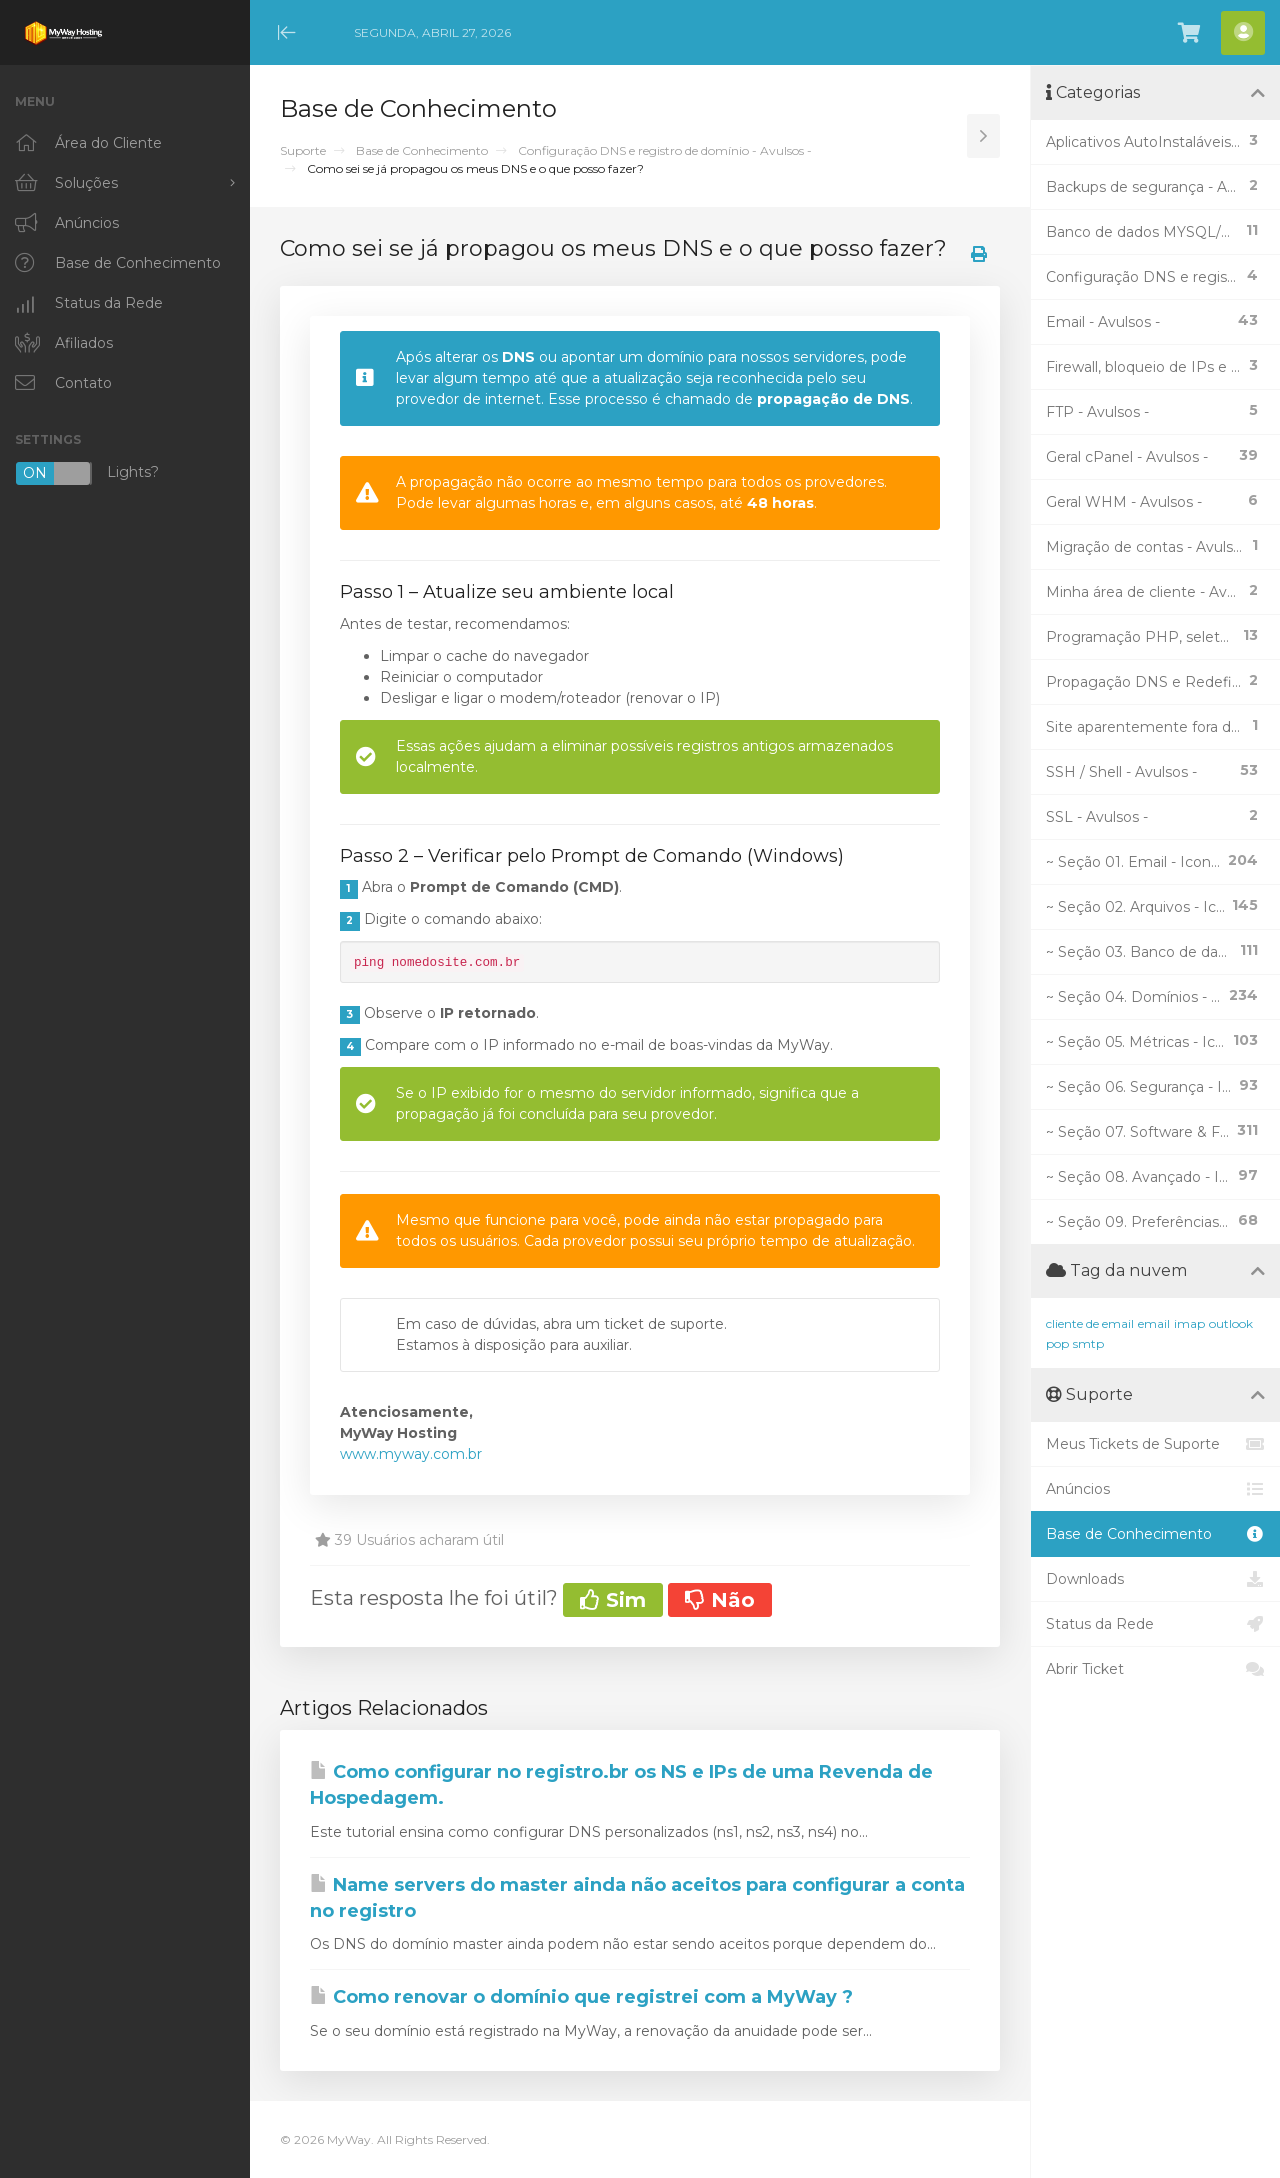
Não (720, 1600)
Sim (613, 1600)
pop (1057, 1343)
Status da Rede (1155, 1624)
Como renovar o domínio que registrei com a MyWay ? (581, 1997)
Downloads (1155, 1579)
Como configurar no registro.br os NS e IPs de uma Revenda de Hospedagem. (621, 1785)
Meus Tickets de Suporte (1155, 1444)
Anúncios (1155, 1489)
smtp (1088, 1343)
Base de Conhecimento (422, 150)
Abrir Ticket (1155, 1669)
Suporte (303, 150)
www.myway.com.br (411, 1454)
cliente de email (1090, 1323)
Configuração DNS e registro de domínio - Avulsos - (665, 150)
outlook (1231, 1323)
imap (1189, 1323)
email (1154, 1323)
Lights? (87, 473)
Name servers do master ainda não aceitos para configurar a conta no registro (637, 1898)
